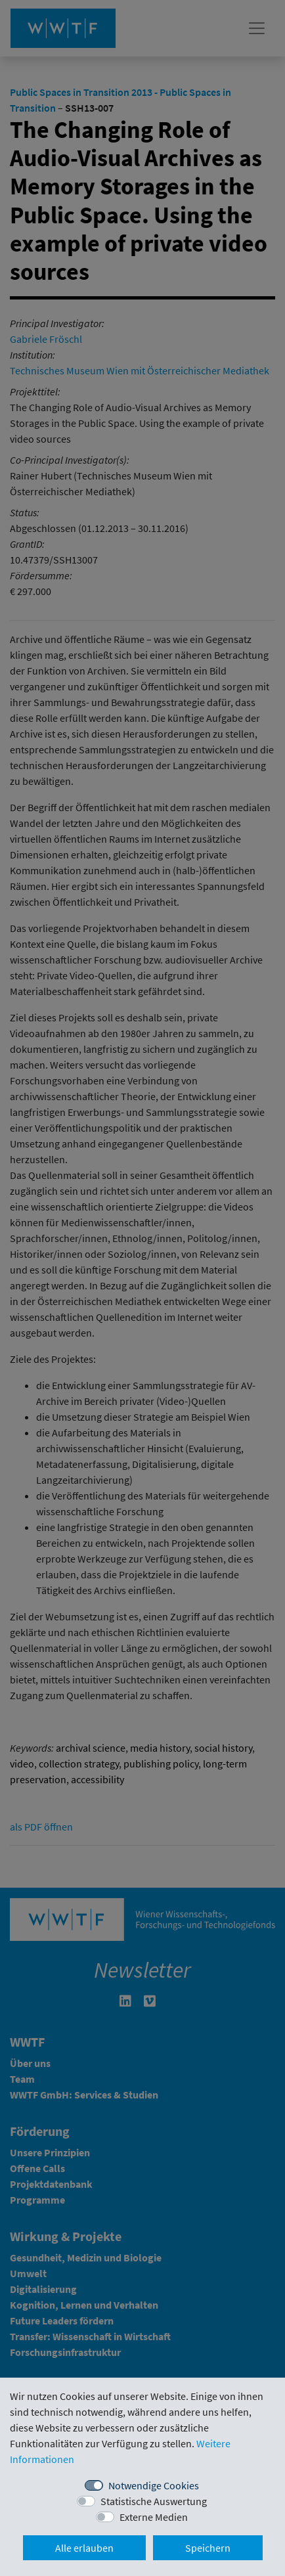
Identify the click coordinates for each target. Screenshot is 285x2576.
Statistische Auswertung (153, 2501)
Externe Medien (154, 2516)
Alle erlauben (84, 2547)
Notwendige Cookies (153, 2485)
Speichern (207, 2547)
